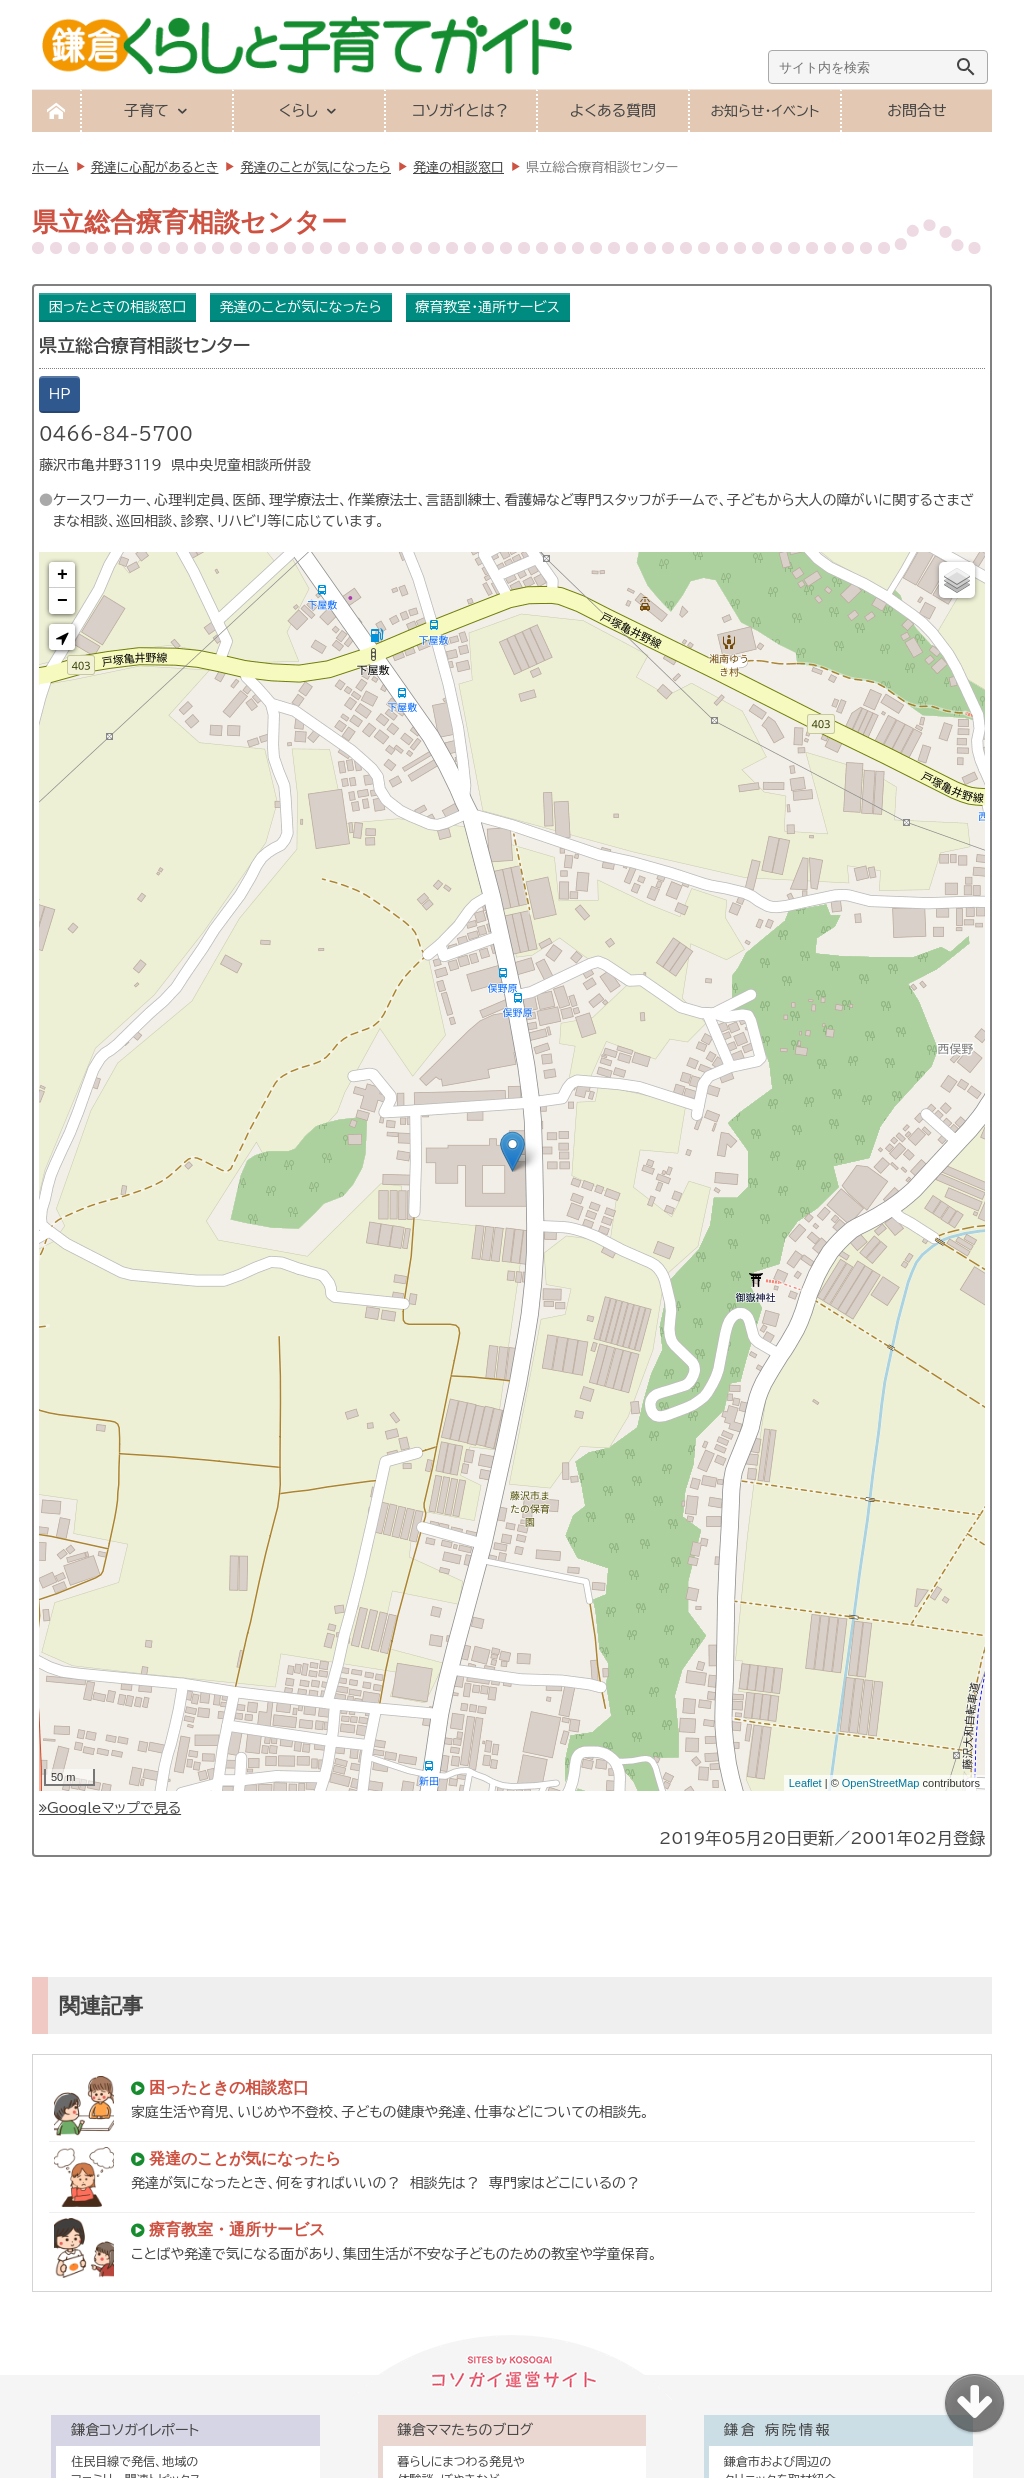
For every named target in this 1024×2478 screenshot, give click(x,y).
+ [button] (62, 575)
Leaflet (805, 1783)
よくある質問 (613, 110)
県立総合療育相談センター (144, 345)
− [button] (62, 601)
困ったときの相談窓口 (117, 307)
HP (60, 394)
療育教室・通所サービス (487, 307)
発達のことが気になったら (301, 307)
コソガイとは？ (460, 110)
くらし (298, 110)
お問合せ (916, 110)
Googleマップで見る (110, 1808)
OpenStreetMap (881, 1783)
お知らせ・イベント (764, 111)
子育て (146, 110)
